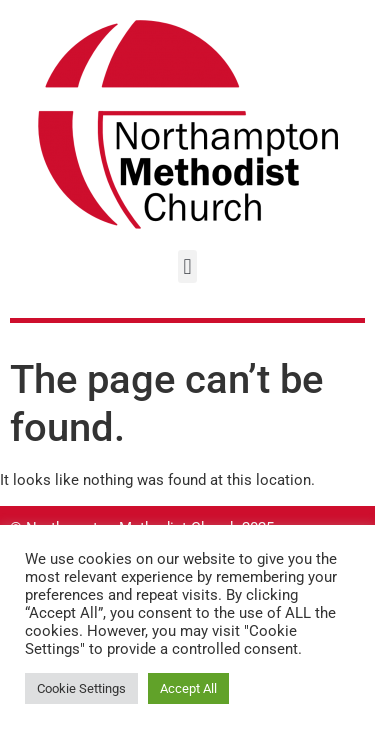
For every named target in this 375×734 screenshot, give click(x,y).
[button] (187, 266)
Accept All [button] (188, 688)
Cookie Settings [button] (81, 688)
